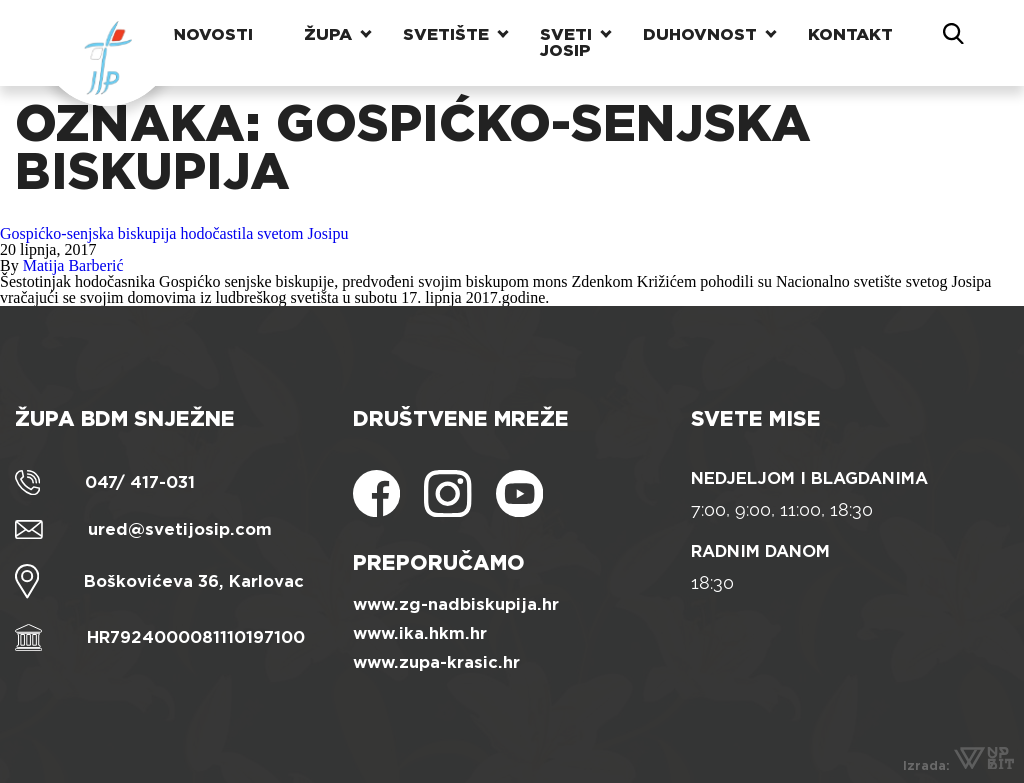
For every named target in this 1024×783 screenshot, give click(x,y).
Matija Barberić (73, 265)
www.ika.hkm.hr (420, 633)
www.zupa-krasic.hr (436, 662)
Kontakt (850, 34)
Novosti (213, 34)
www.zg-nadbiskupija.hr (456, 604)
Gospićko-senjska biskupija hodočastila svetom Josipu (174, 233)
